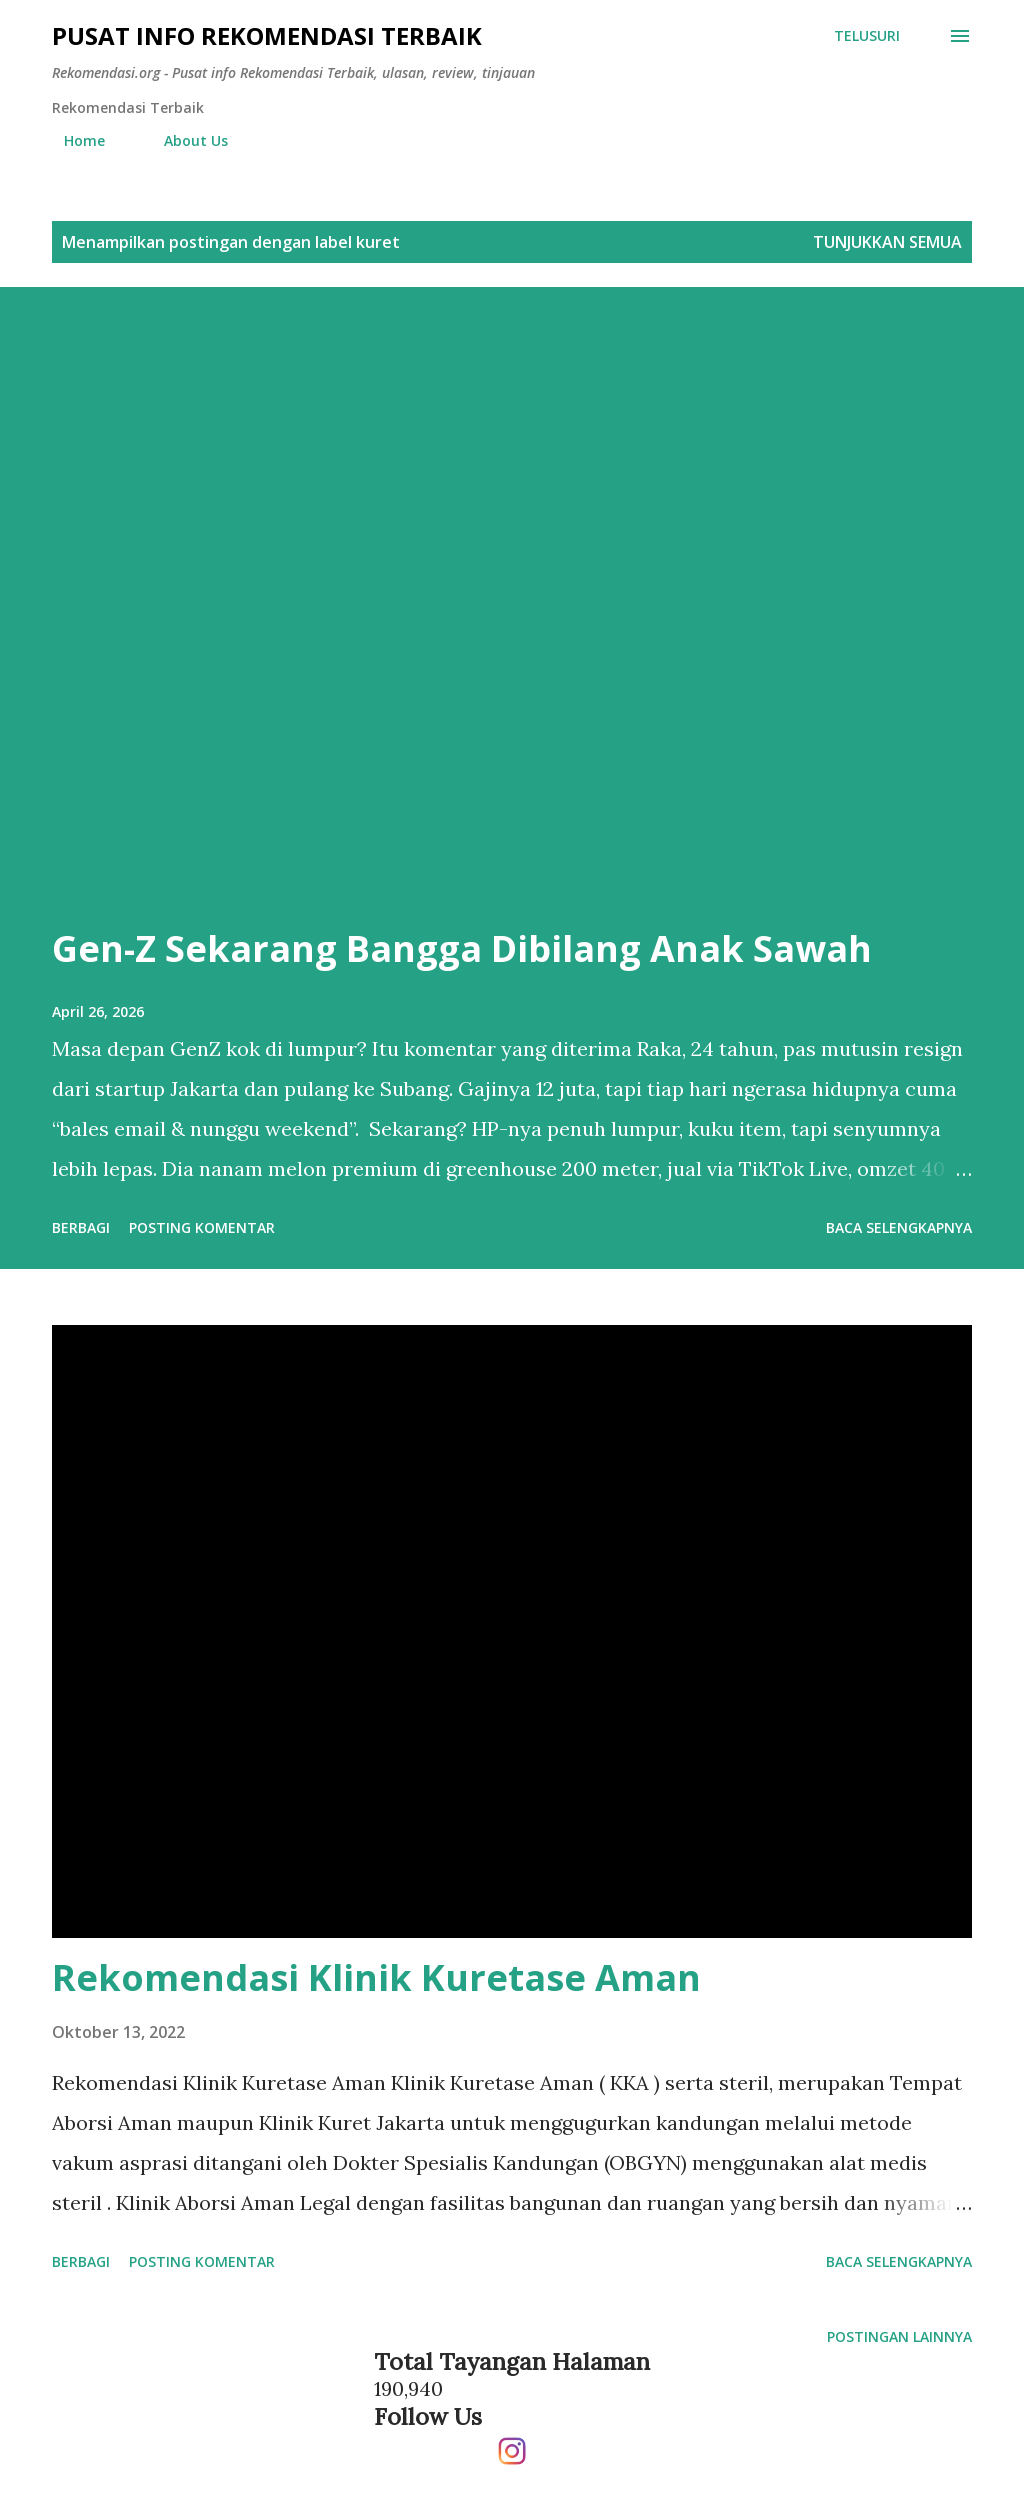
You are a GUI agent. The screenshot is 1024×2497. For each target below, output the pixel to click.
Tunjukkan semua (887, 242)
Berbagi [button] (81, 1227)
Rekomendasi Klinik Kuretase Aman (376, 1977)
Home (72, 140)
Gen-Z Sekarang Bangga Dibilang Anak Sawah (462, 948)
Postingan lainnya (899, 2336)
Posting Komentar (202, 1227)
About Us (184, 140)
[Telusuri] (867, 36)
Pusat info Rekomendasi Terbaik (267, 35)
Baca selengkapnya (899, 1227)
